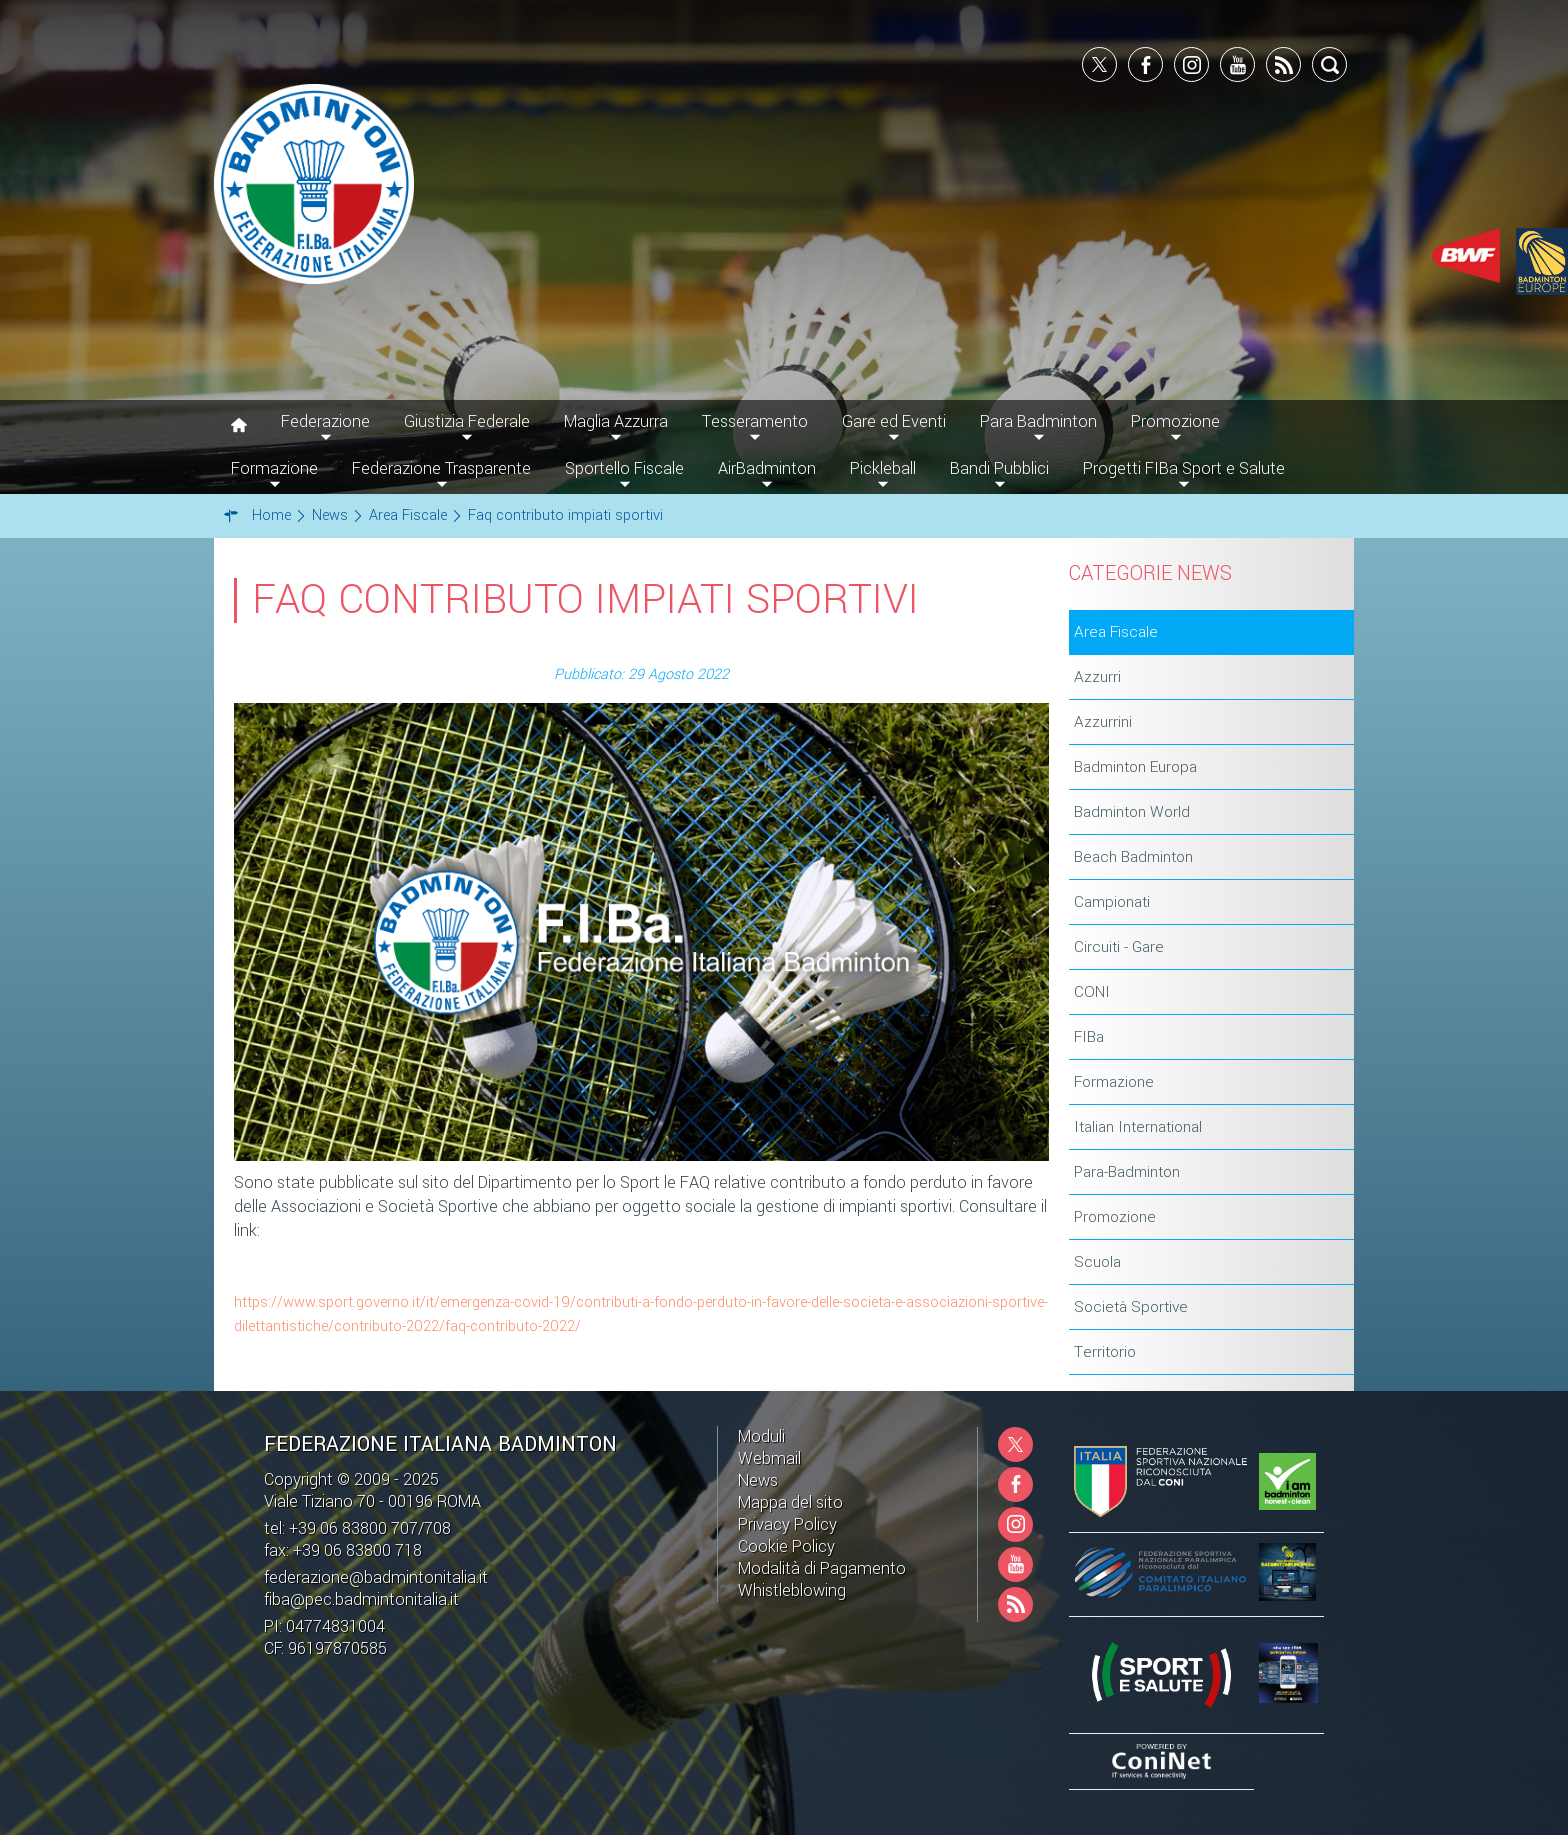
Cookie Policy (786, 1546)
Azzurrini (1103, 722)
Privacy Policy (787, 1524)
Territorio (1105, 1352)
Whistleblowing (792, 1590)
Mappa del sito (790, 1502)
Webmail (769, 1458)
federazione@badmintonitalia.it (376, 1577)
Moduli (761, 1436)
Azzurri (1097, 677)
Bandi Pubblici (999, 468)
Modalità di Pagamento (822, 1568)
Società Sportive (1131, 1307)
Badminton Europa (1135, 767)
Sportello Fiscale (624, 468)
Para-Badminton (1127, 1172)
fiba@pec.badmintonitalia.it (361, 1599)
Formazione (1114, 1082)
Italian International (1138, 1127)
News (758, 1480)
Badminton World (1132, 812)
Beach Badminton (1133, 857)
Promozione (1115, 1217)
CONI (1092, 992)
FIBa (1089, 1037)
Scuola (1097, 1262)
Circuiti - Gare (1119, 947)
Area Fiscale (1116, 632)
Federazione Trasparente (441, 468)
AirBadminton (767, 468)
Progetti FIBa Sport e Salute (1184, 468)
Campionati (1112, 902)
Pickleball (883, 468)
